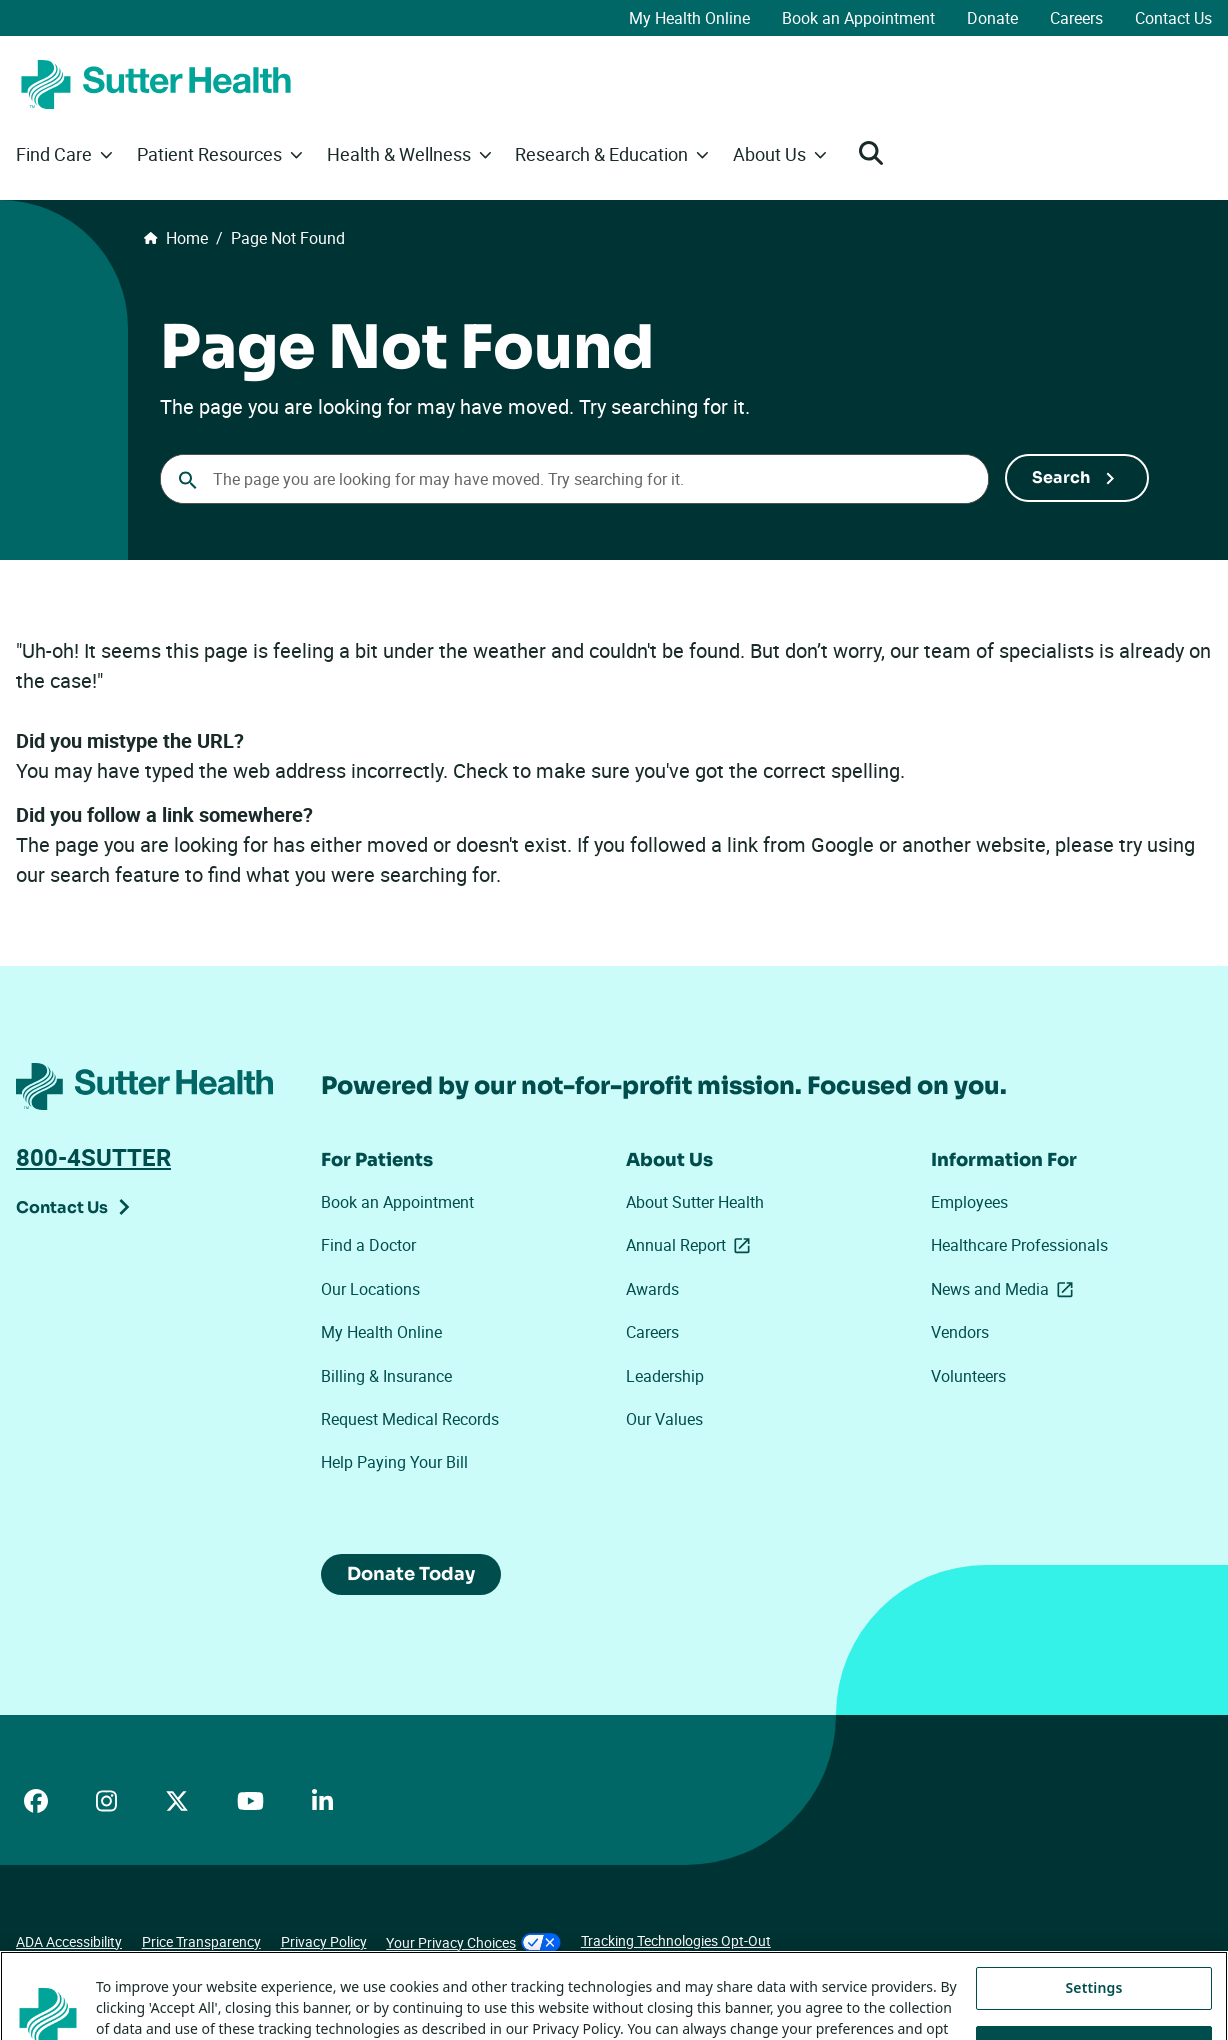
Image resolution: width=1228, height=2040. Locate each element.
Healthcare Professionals (1019, 1245)
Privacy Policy (324, 1941)
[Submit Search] (1077, 478)
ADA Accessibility (69, 1941)
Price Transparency (201, 1941)
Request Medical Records (410, 1419)
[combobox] (574, 479)
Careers (1076, 18)
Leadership (665, 1376)
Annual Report (692, 1245)
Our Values (664, 1419)
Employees (969, 1202)
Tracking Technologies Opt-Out (676, 1940)
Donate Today (411, 1574)
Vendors (960, 1332)
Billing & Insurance (386, 1376)
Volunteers (968, 1376)
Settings (1094, 2011)
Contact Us (1173, 18)
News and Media (1006, 1289)
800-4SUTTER (93, 1157)
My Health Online (689, 18)
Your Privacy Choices (473, 1942)
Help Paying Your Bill (394, 1462)
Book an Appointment (858, 18)
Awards (652, 1289)
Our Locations (370, 1289)
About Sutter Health (695, 1202)
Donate (992, 18)
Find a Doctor (368, 1245)
